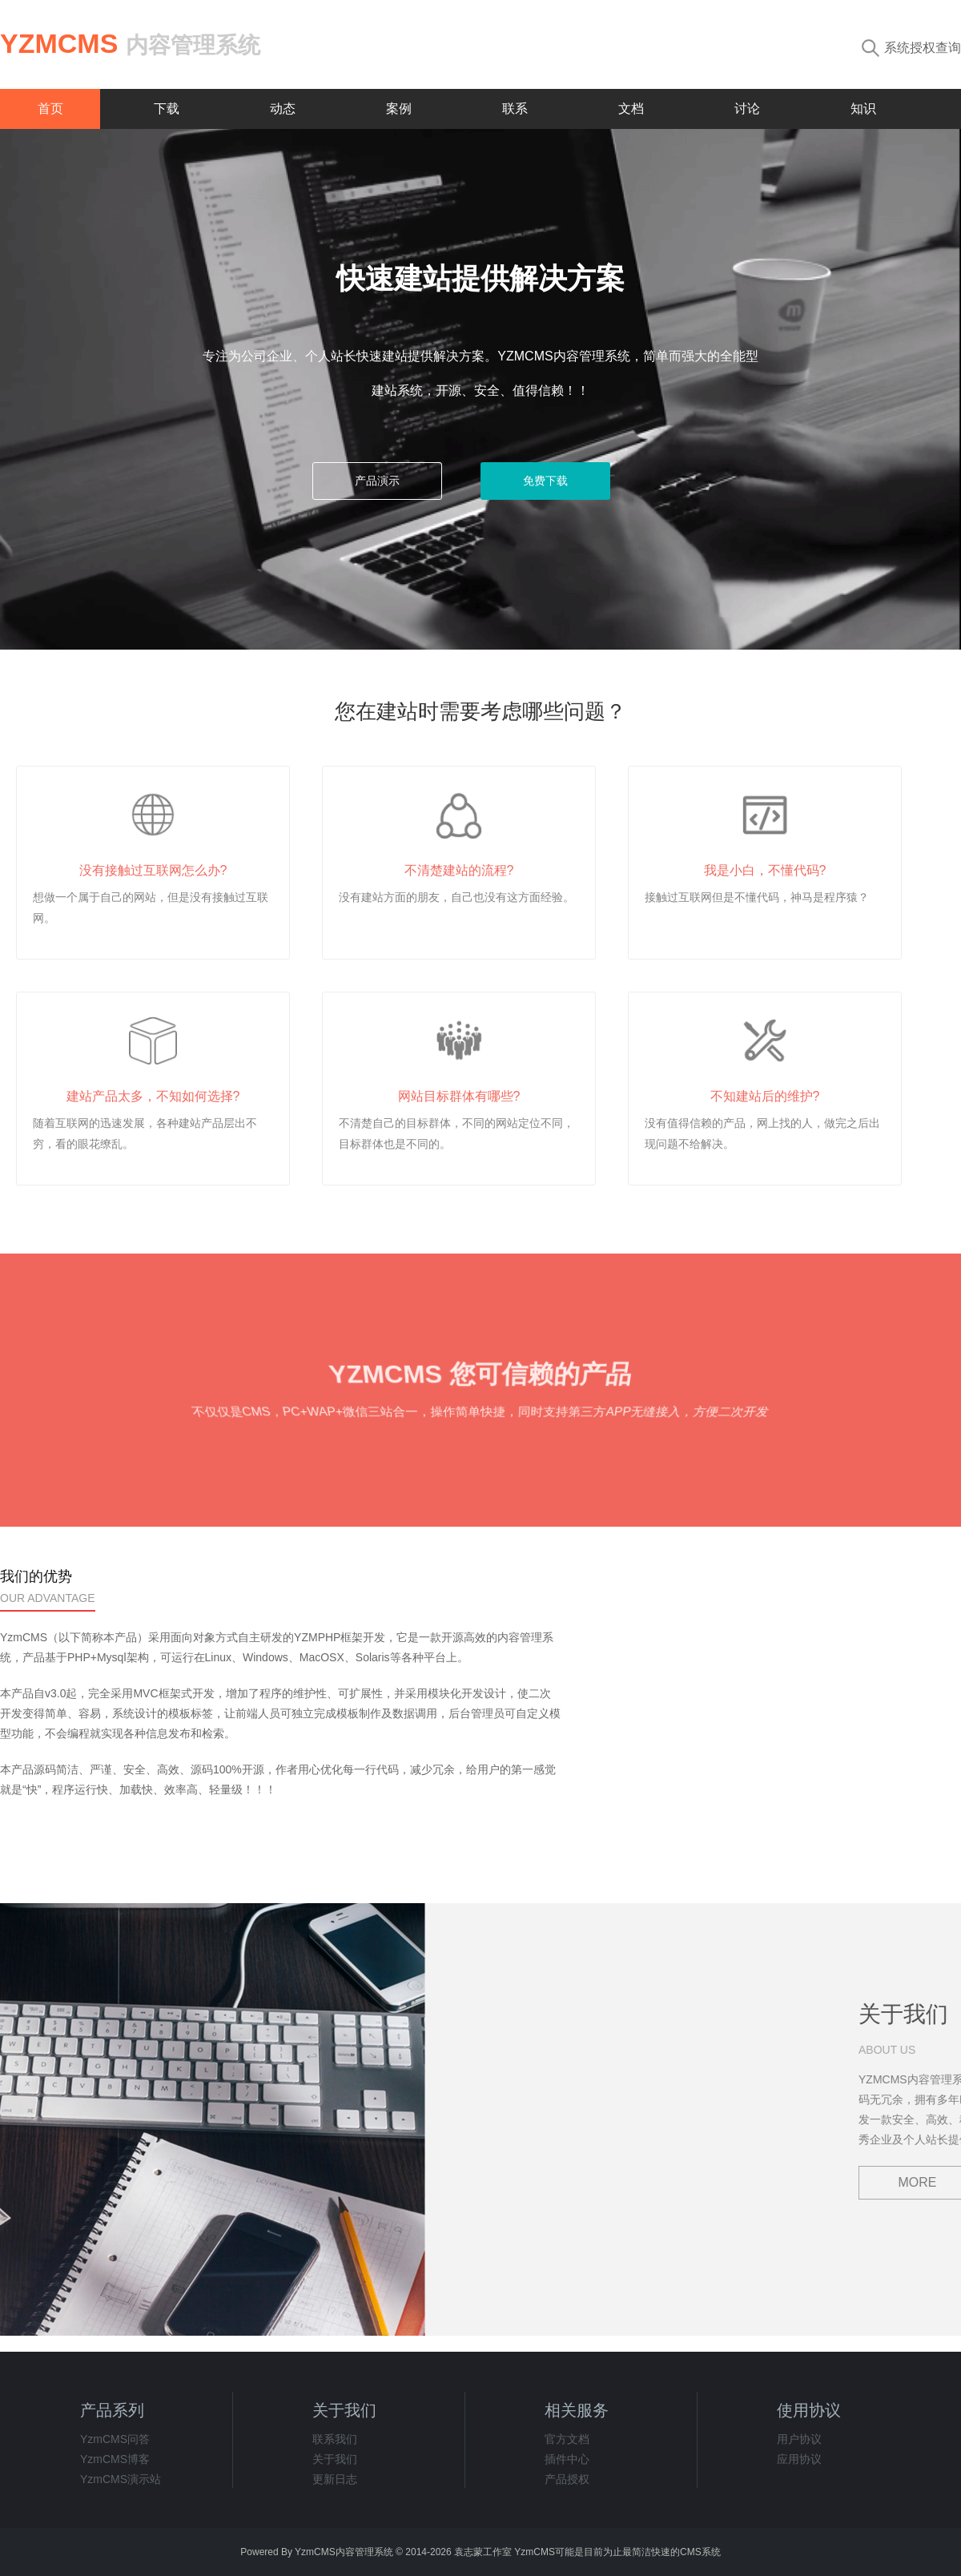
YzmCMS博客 (115, 2459)
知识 (863, 108)
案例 (399, 108)
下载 (166, 108)
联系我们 (334, 2439)
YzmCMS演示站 (120, 2479)
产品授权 (567, 2479)
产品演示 (377, 480)
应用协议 (799, 2459)
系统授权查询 (911, 47)
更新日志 (334, 2479)
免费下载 (545, 480)
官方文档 (567, 2439)
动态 (283, 108)
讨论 (747, 108)
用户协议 (799, 2439)
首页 (50, 108)
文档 (631, 108)
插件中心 (567, 2459)
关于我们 (334, 2459)
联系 (515, 108)
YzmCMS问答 (115, 2439)
